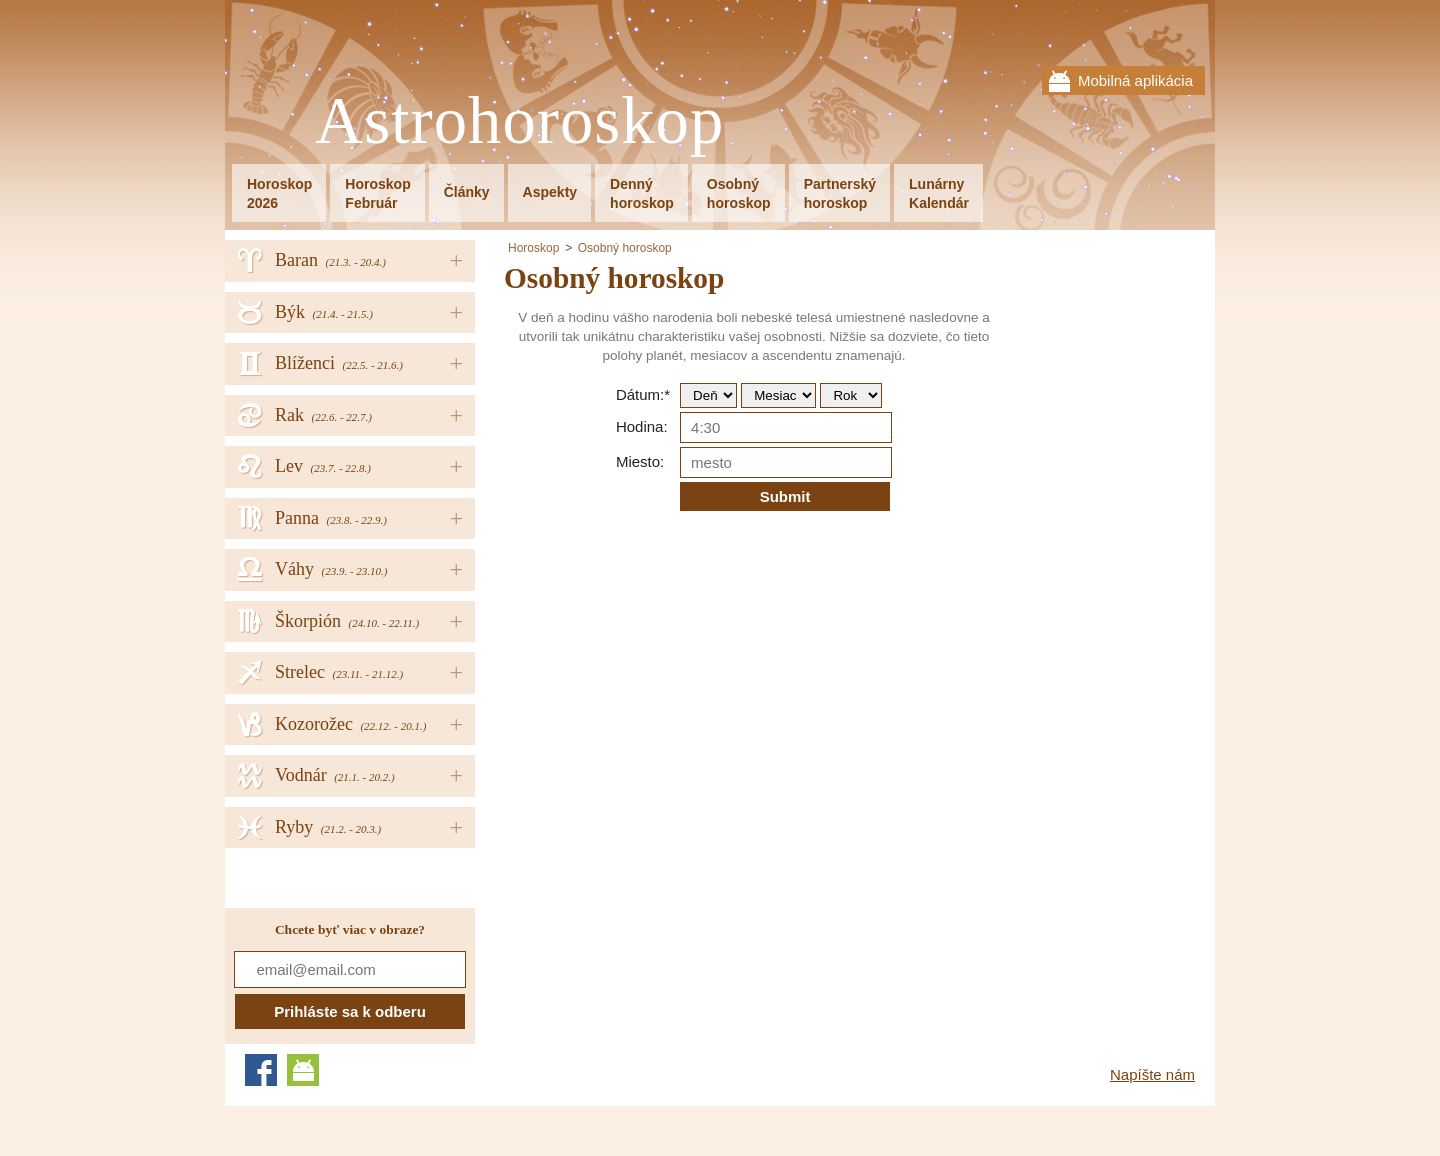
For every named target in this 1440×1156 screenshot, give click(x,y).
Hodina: (642, 426)
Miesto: (640, 461)
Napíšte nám (1152, 1074)
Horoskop (533, 248)
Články (467, 192)
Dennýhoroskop (642, 193)
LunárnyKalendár (939, 193)
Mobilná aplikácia (1135, 80)
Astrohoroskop (519, 121)
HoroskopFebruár (377, 193)
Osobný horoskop (625, 248)
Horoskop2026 (279, 193)
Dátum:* (643, 394)
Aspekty (550, 192)
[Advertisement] (672, 768)
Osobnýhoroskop (739, 193)
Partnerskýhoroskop (840, 193)
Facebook (261, 1070)
